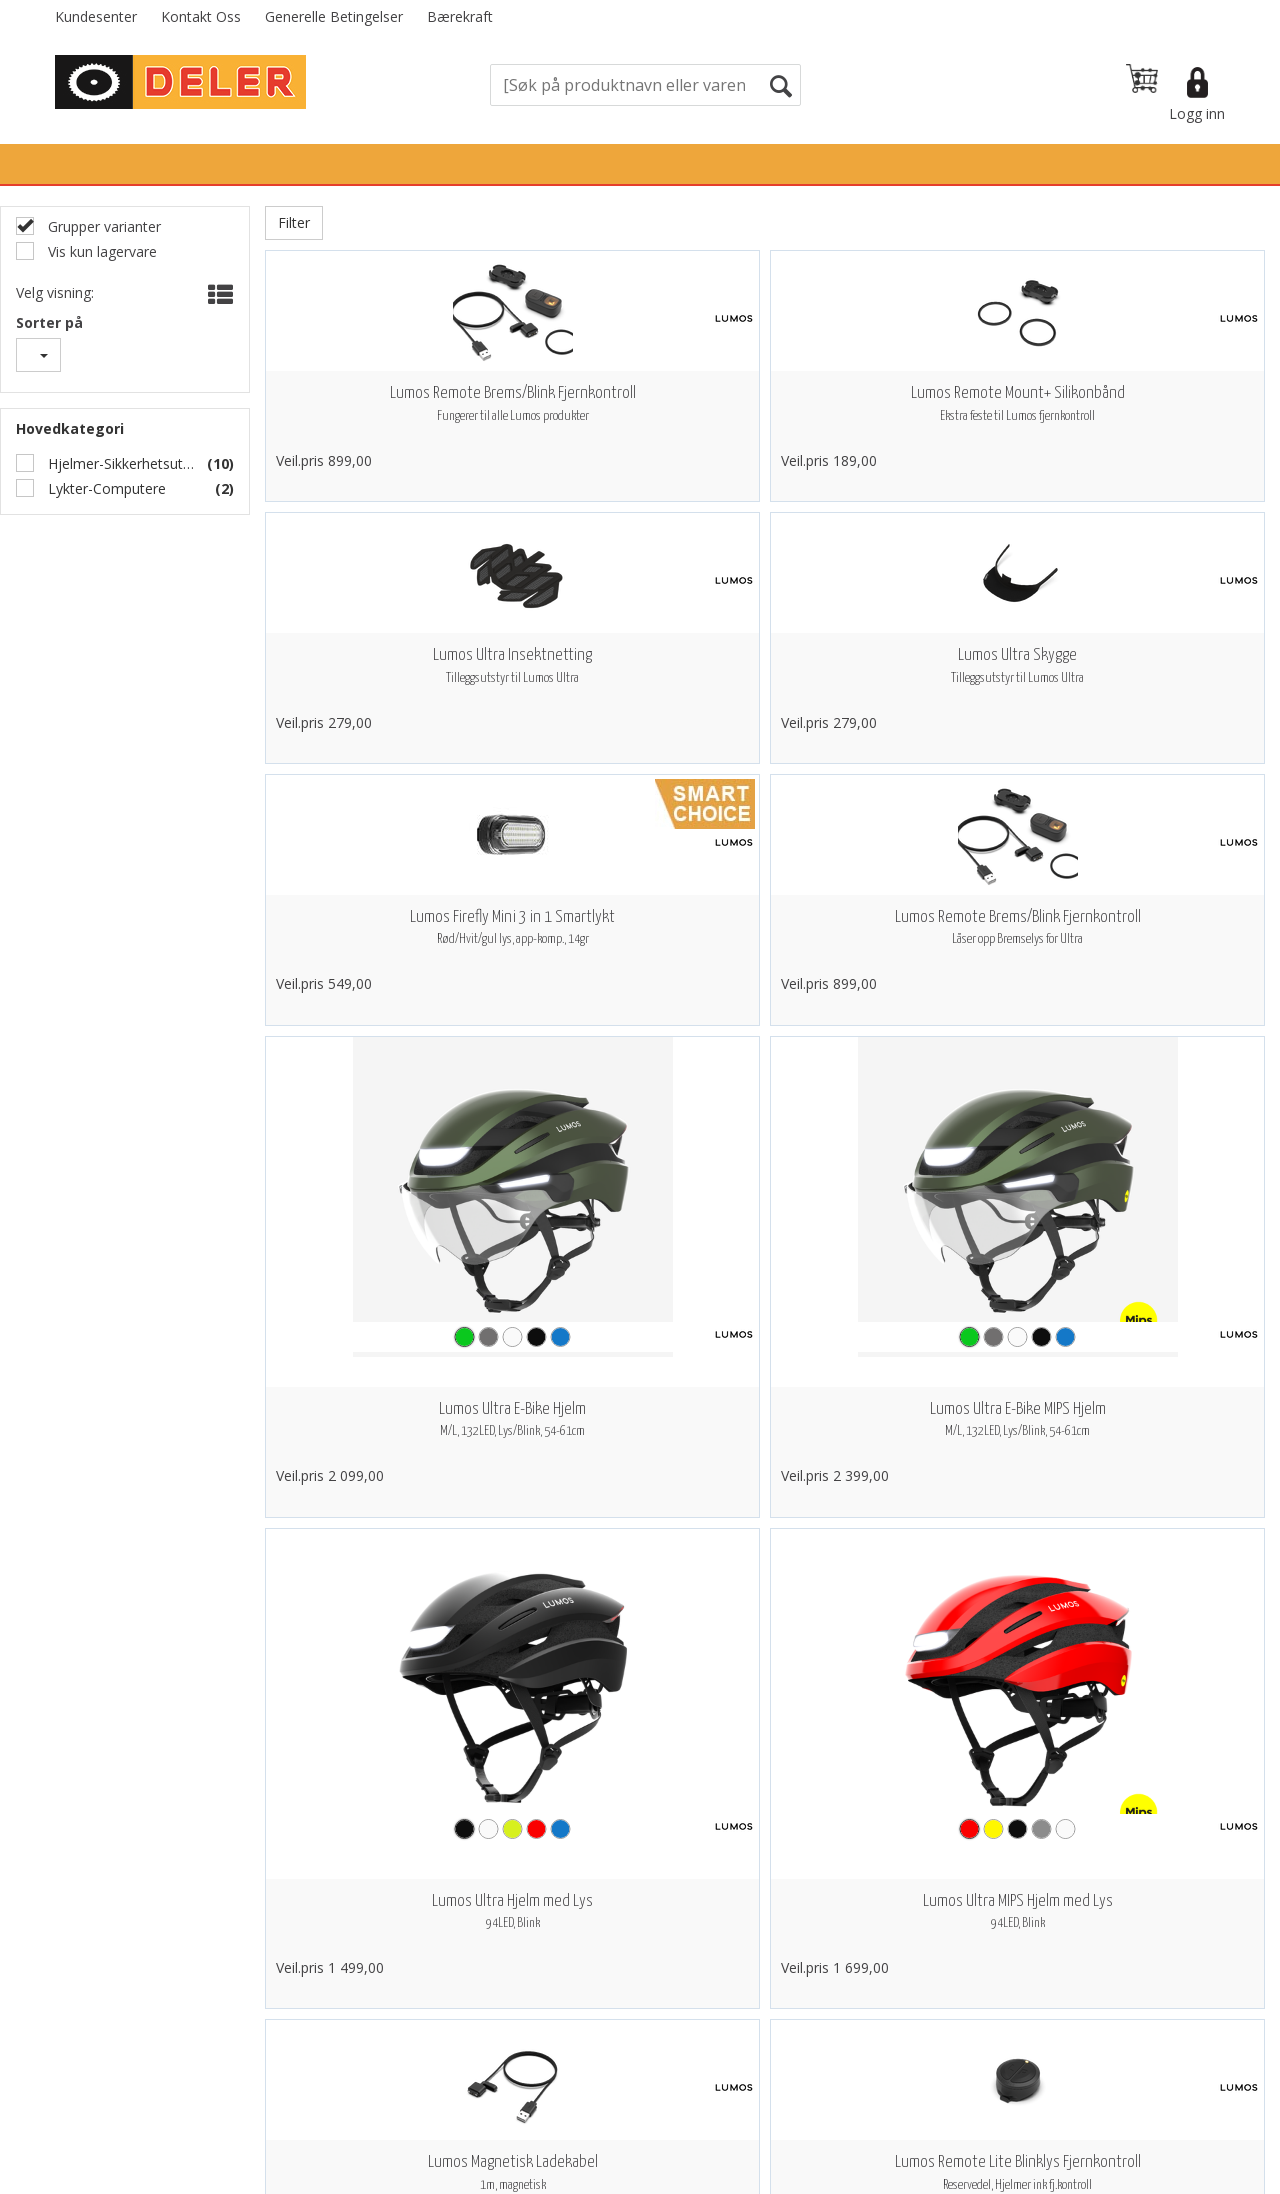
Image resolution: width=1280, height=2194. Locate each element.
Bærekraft (460, 16)
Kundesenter (96, 16)
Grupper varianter (102, 226)
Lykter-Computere (105, 488)
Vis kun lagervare (100, 251)
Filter (294, 222)
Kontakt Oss (201, 16)
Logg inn (1197, 113)
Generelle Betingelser (334, 16)
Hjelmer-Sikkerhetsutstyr (119, 463)
